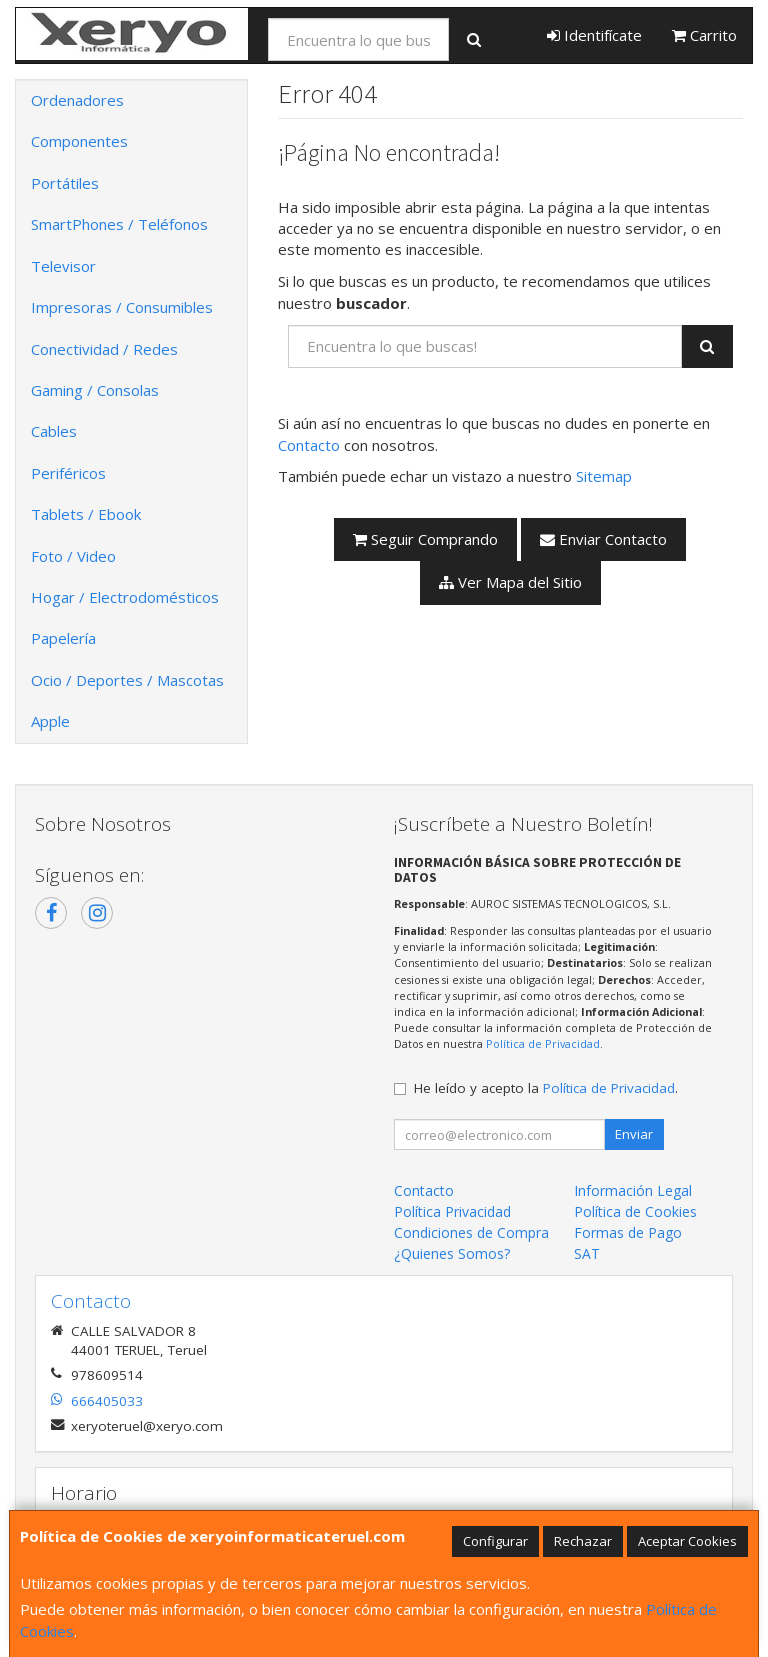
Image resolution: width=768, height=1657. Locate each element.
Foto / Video (73, 556)
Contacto (309, 445)
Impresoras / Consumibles (122, 307)
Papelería (63, 638)
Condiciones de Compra (471, 1232)
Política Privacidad (452, 1211)
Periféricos (68, 473)
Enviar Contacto (603, 539)
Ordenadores (77, 100)
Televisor (63, 266)
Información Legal (633, 1190)
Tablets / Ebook (86, 514)
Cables (54, 431)
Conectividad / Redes (104, 349)
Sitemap (604, 476)
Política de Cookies (635, 1211)
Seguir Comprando (425, 539)
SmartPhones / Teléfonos (119, 224)
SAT (587, 1253)
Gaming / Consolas (95, 390)
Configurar (495, 1541)
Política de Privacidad (543, 1043)
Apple (50, 721)
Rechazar (583, 1541)
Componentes (79, 141)
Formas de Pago (628, 1232)
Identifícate (594, 35)
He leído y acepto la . (546, 1088)
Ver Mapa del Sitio (510, 582)
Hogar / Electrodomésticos (125, 597)
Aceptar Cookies (687, 1541)
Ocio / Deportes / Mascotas (127, 680)
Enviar (634, 1134)
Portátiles (65, 183)
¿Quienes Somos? (452, 1253)
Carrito (704, 35)
